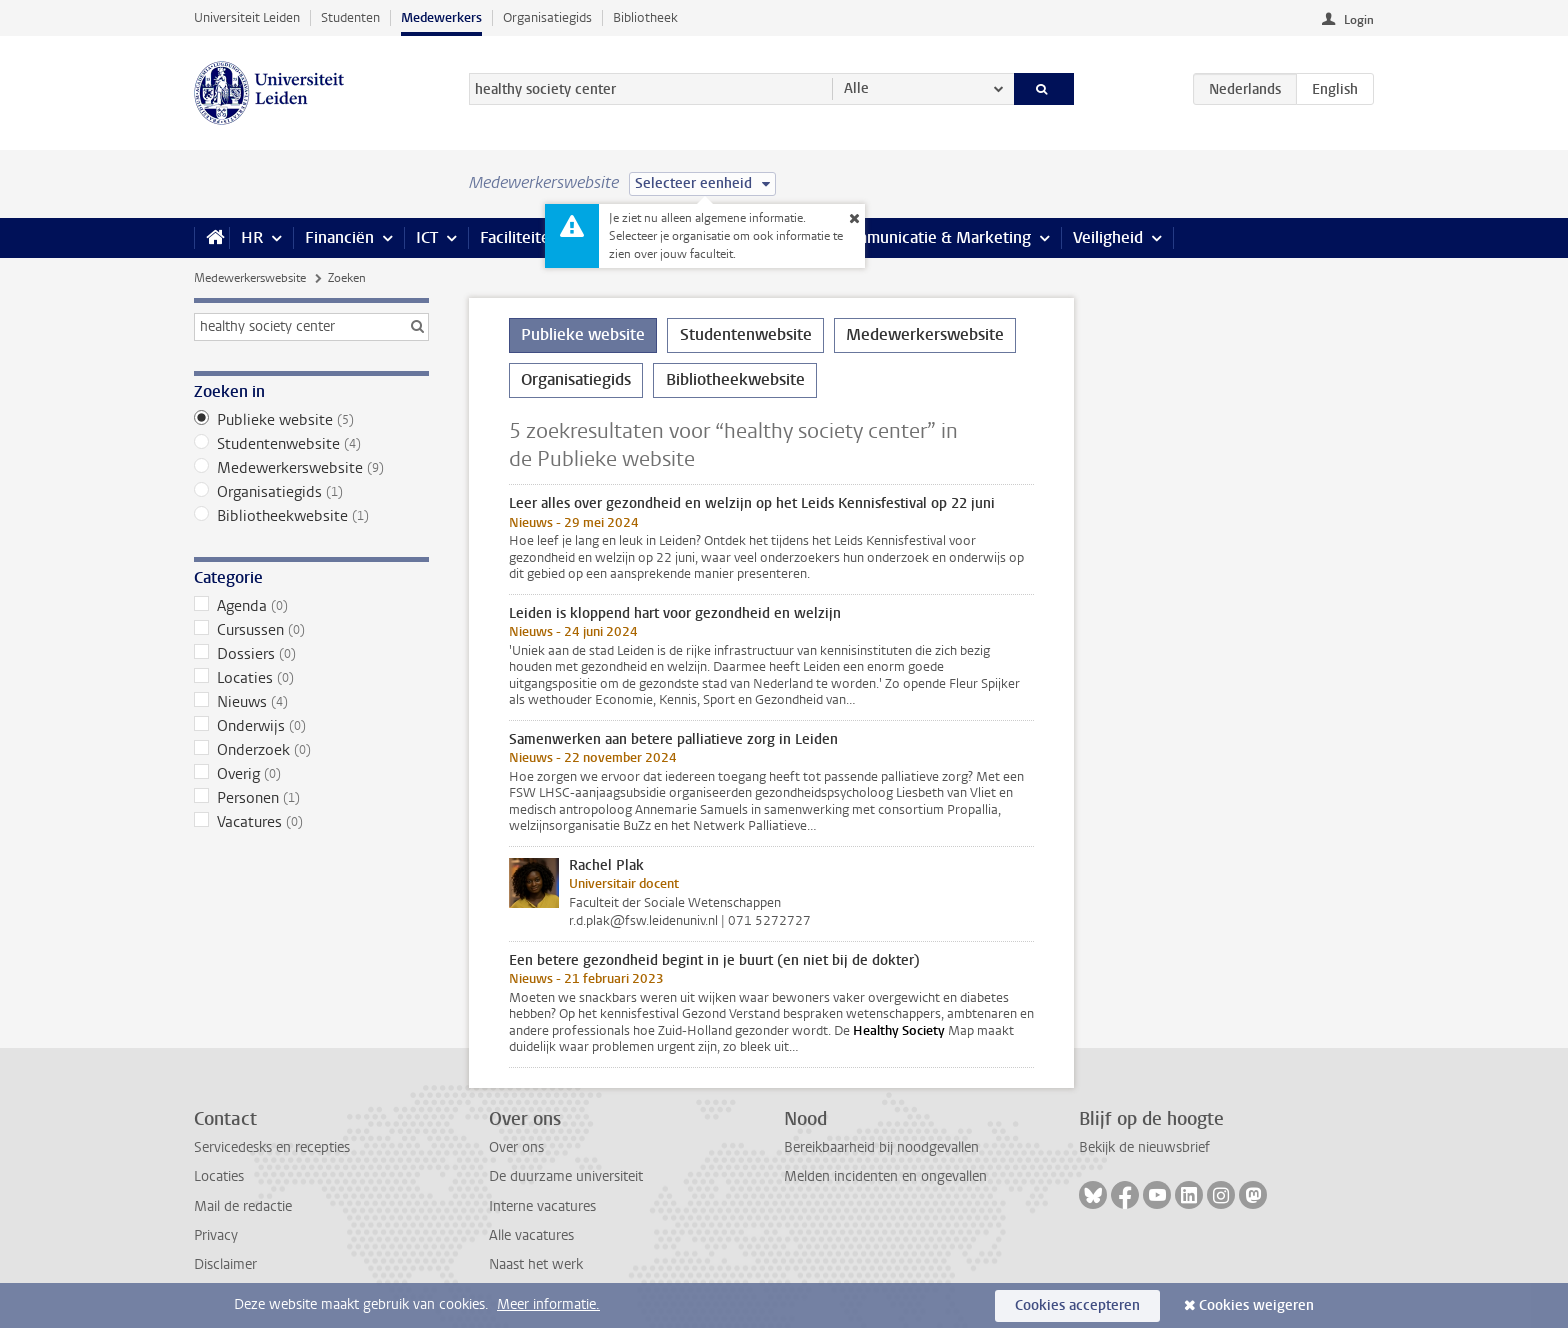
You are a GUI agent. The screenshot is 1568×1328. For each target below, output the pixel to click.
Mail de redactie (243, 1206)
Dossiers (311, 654)
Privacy (216, 1235)
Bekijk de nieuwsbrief (1144, 1147)
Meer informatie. (548, 1304)
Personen (311, 798)
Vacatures (311, 822)
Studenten (350, 17)
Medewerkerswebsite (250, 278)
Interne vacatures (542, 1206)
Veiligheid (1108, 237)
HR (252, 237)
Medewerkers (441, 17)
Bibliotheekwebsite (311, 516)
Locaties (311, 678)
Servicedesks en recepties (272, 1147)
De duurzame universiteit (566, 1176)
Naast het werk (536, 1264)
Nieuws (311, 702)
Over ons (516, 1147)
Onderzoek (311, 750)
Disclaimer (225, 1264)
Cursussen (311, 630)
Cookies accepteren (1077, 1305)
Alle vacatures (531, 1235)
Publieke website (311, 420)
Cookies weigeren (1256, 1305)
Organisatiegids (547, 17)
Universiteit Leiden (247, 17)
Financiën (339, 237)
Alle (856, 88)
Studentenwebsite (311, 444)
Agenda (311, 606)
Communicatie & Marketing (933, 237)
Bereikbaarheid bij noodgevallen (881, 1147)
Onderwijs (311, 726)
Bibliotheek (645, 17)
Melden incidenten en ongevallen (885, 1176)
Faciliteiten (519, 237)
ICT (427, 237)
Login (1359, 20)
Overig (311, 774)
